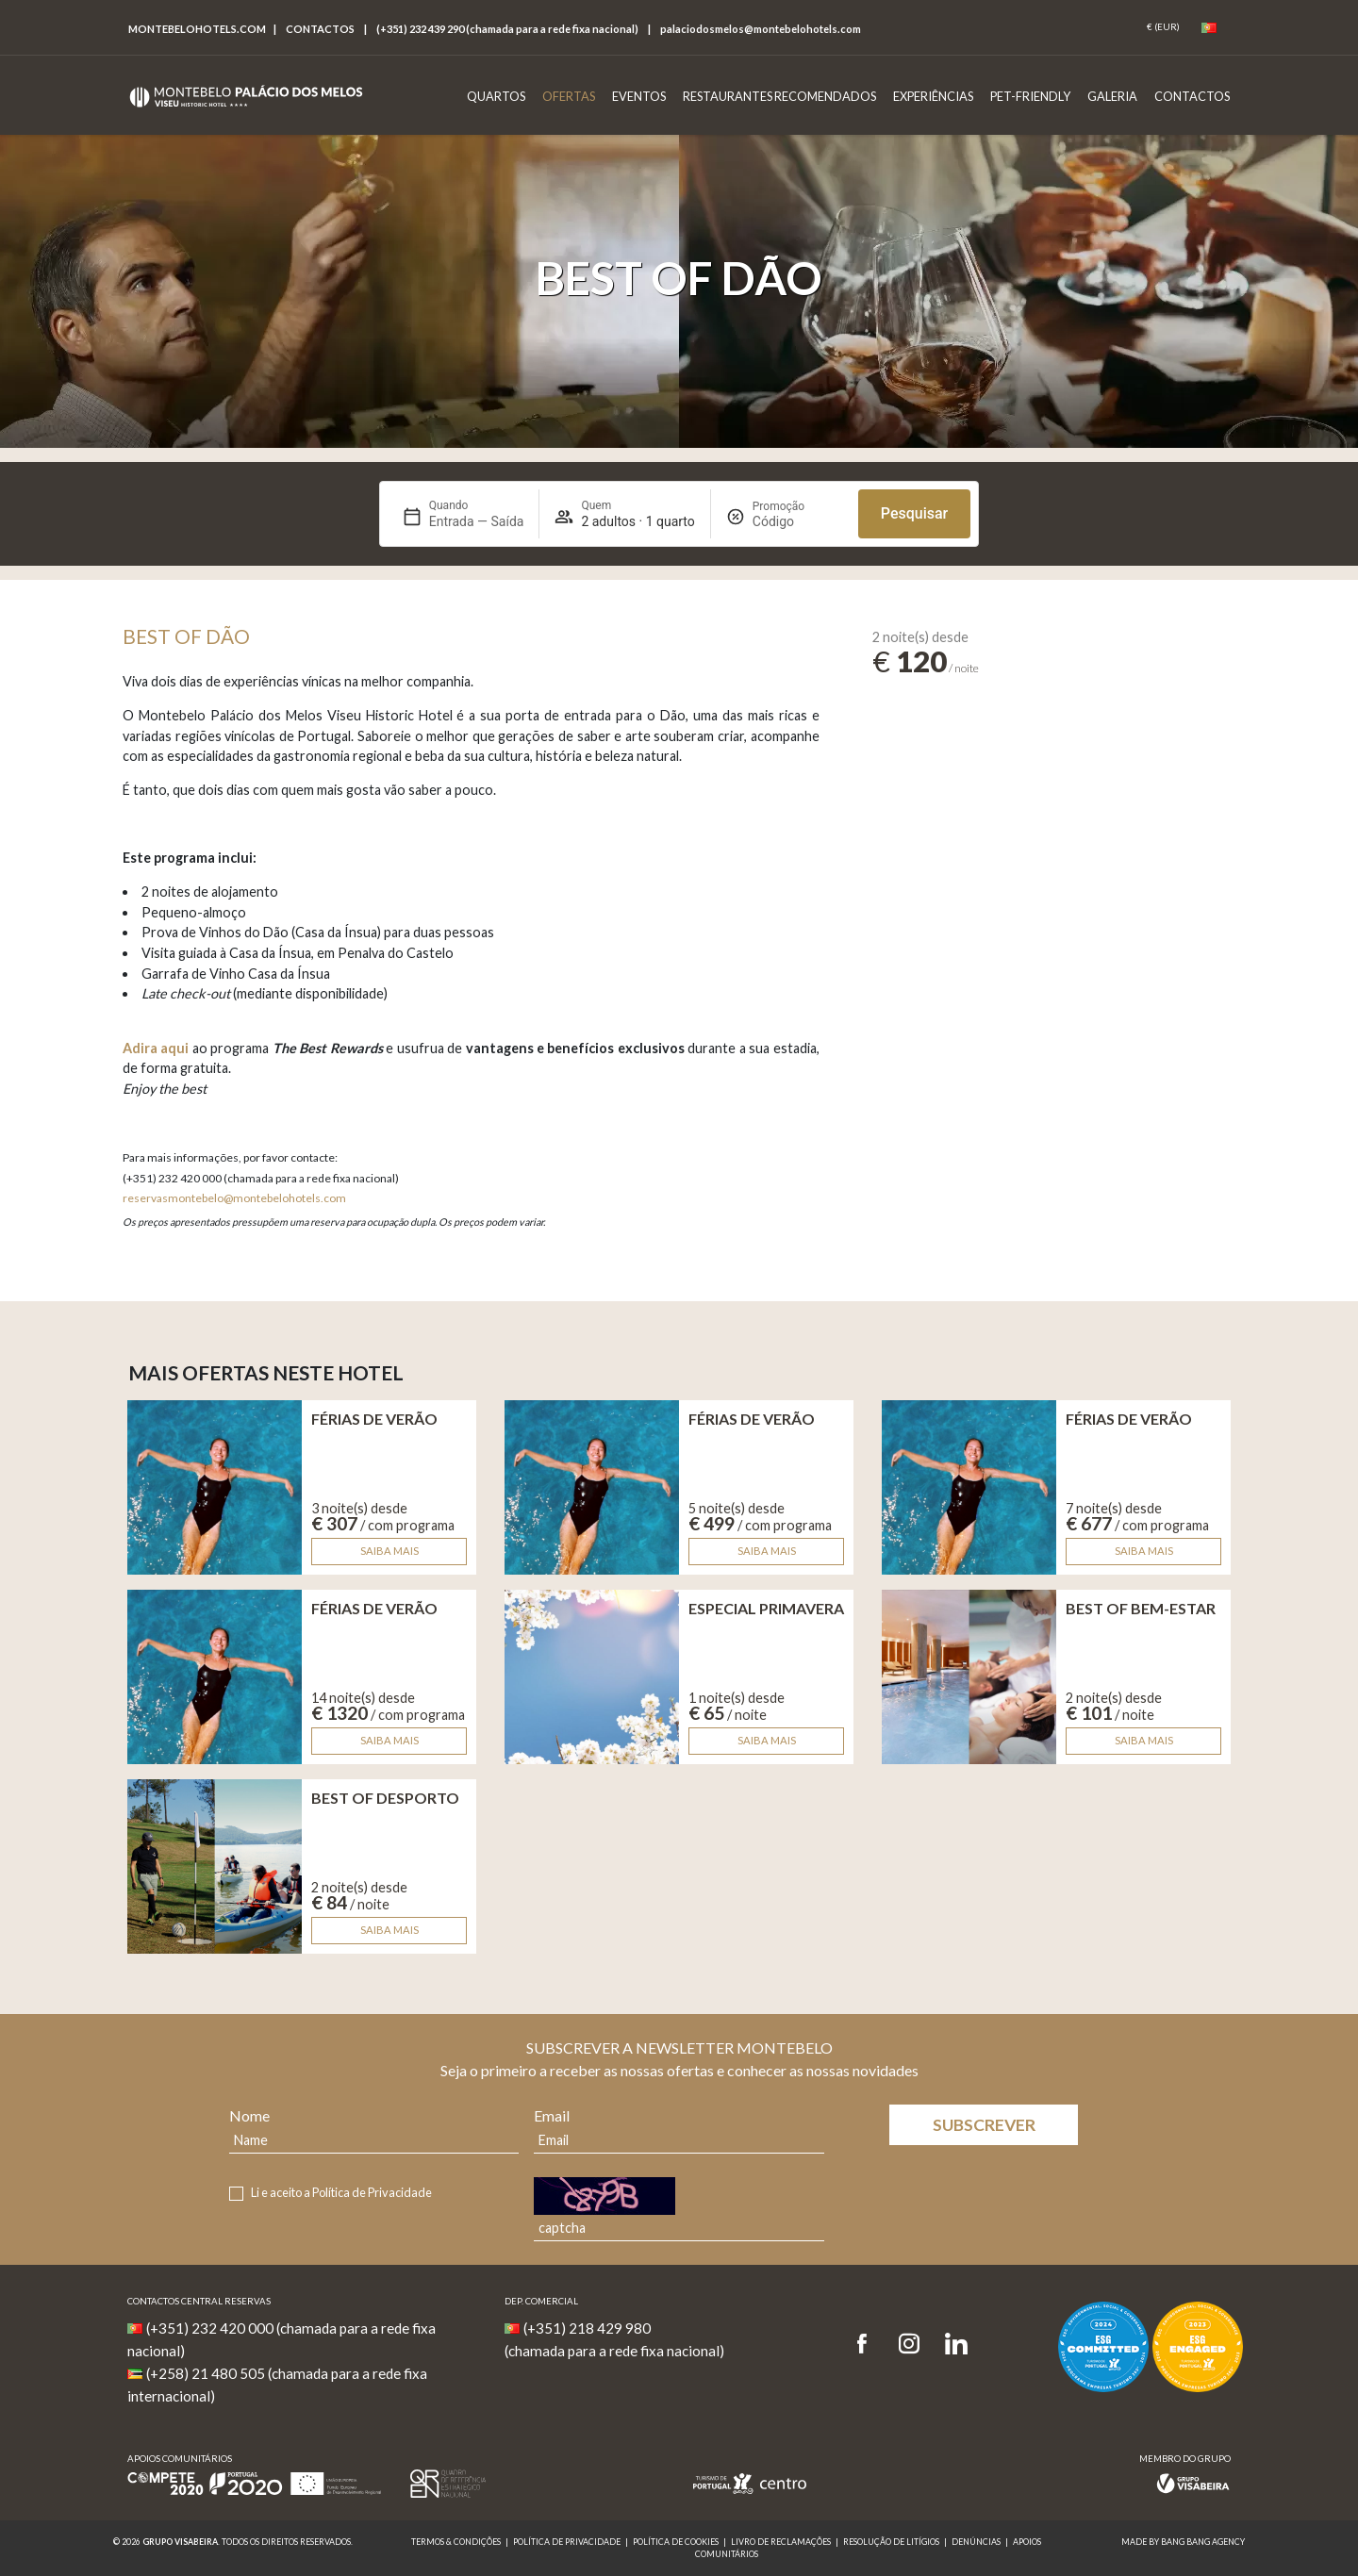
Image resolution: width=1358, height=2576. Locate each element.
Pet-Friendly (1030, 96)
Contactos (320, 29)
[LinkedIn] (956, 2344)
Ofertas (568, 96)
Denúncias (976, 2541)
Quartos (496, 96)
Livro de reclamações (781, 2541)
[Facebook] (868, 2344)
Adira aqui (156, 1048)
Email (552, 2115)
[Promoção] (798, 521)
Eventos (639, 96)
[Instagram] (909, 2344)
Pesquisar (914, 513)
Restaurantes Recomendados (779, 96)
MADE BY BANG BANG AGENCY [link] (1183, 2541)
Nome (249, 2115)
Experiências (933, 96)
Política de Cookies (676, 2541)
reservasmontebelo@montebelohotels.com (234, 1198)
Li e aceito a (341, 2193)
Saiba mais (389, 1550)
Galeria (1112, 96)
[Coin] (1163, 27)
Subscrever (984, 2125)
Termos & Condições (456, 2541)
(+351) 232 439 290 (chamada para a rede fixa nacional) (507, 29)
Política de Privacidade (372, 2192)
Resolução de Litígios (891, 2541)
